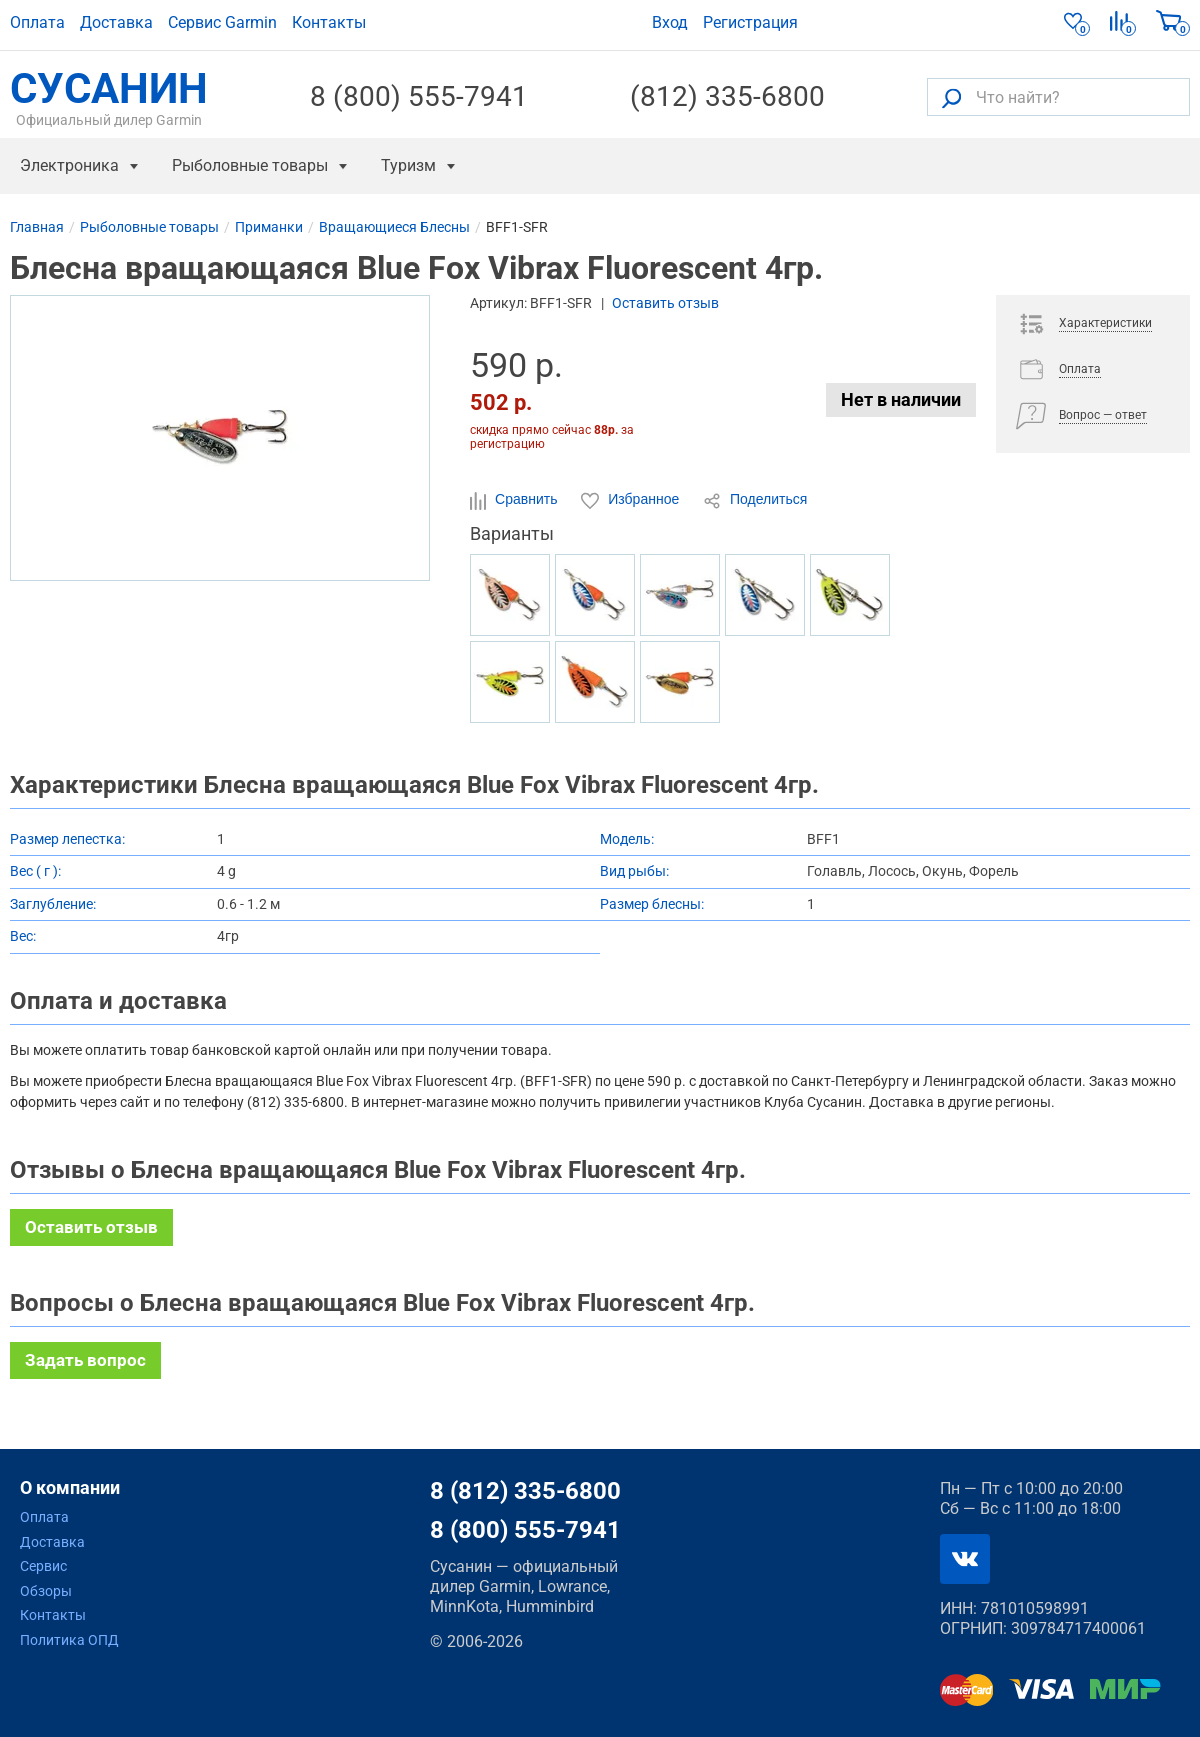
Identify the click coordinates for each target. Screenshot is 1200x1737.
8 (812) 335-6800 (525, 1491)
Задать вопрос (85, 1360)
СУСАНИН (109, 97)
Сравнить (515, 500)
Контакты (329, 22)
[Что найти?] (1058, 97)
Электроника (69, 165)
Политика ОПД (69, 1640)
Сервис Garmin (222, 22)
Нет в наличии (901, 399)
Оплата (37, 22)
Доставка (116, 22)
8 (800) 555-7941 (419, 97)
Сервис (43, 1566)
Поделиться (755, 500)
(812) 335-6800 (727, 97)
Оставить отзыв (665, 303)
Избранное (632, 500)
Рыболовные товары (250, 165)
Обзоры (46, 1591)
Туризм (408, 165)
